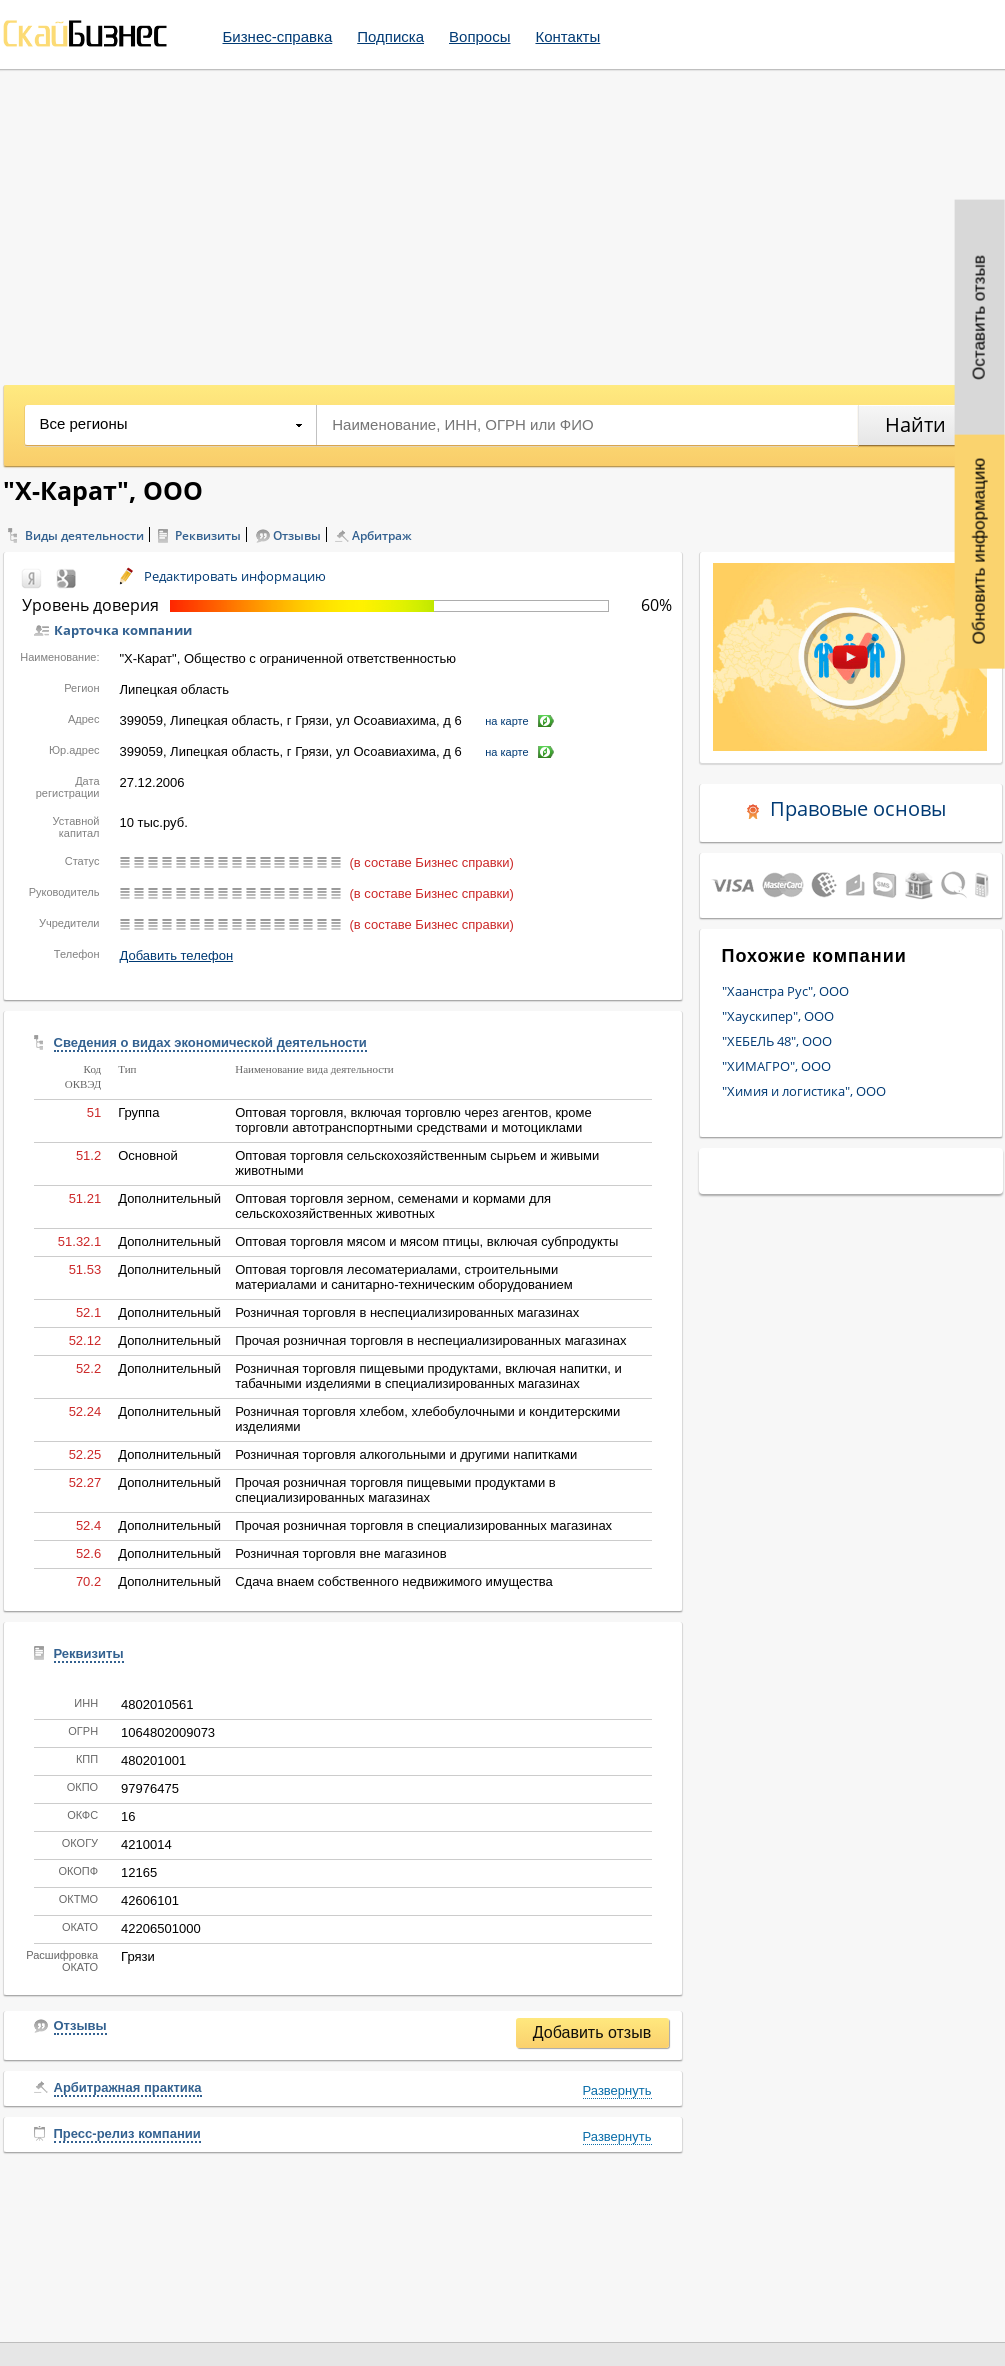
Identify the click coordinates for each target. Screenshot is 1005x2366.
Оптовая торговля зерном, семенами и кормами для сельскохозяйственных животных (393, 1206)
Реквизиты (208, 535)
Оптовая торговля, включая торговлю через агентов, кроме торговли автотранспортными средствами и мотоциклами (413, 1120)
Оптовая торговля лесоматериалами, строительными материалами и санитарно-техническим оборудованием (404, 1277)
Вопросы (479, 36)
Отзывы (297, 535)
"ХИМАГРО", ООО (776, 1066)
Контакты (567, 36)
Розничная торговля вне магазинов (340, 1553)
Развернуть (617, 2090)
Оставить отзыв (979, 317)
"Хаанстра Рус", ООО (785, 991)
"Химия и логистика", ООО (804, 1091)
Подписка (390, 36)
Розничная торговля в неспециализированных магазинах (407, 1312)
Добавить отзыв (592, 2032)
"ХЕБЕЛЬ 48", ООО (777, 1041)
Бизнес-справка (278, 36)
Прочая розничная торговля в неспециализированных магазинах (430, 1340)
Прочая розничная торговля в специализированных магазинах (423, 1525)
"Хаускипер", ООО (778, 1016)
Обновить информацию (979, 551)
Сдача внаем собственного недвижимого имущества (394, 1581)
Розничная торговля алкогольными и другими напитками (406, 1454)
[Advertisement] (502, 220)
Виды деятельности (84, 535)
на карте (506, 721)
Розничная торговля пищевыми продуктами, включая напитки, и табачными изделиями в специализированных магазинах (428, 1376)
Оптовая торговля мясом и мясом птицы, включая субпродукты (426, 1241)
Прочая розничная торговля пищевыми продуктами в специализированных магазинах (395, 1490)
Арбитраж (382, 535)
